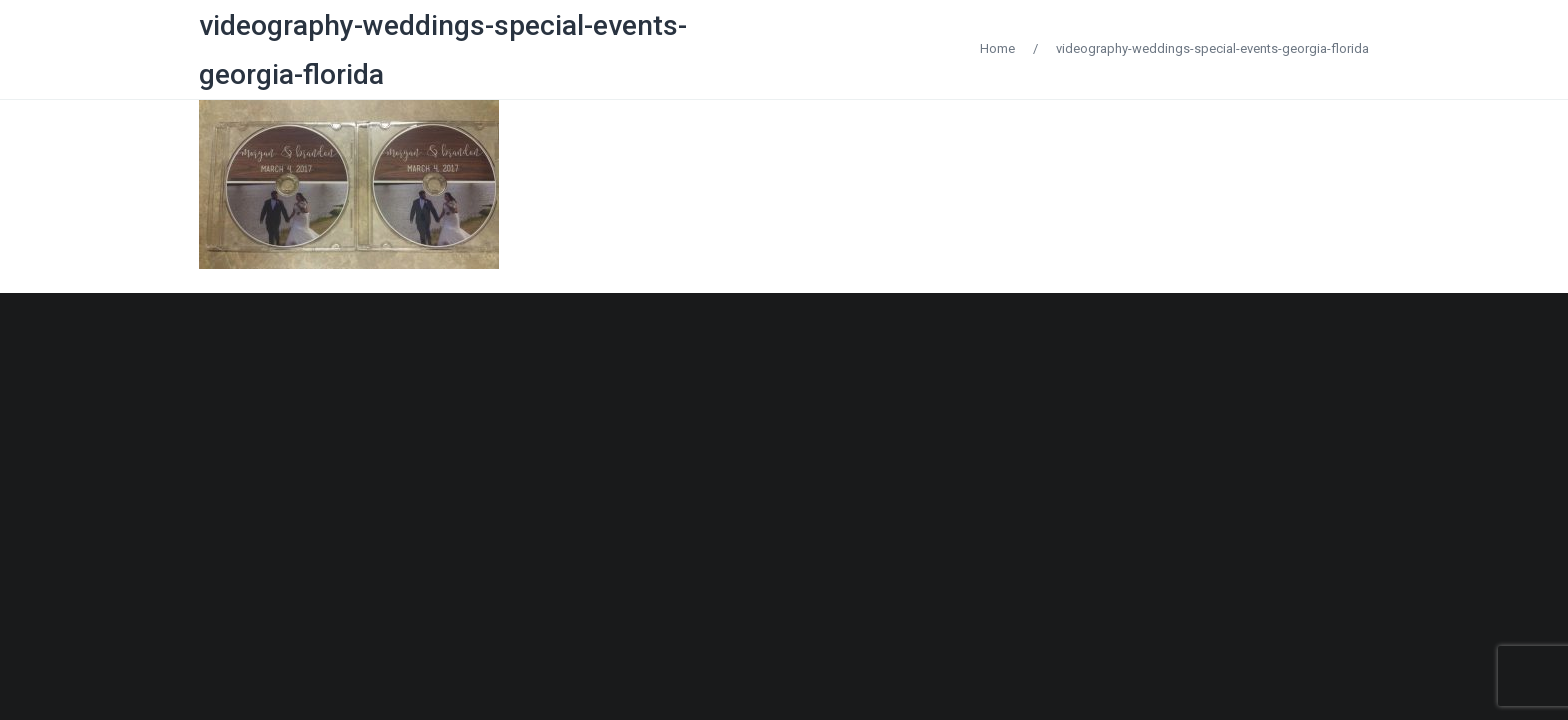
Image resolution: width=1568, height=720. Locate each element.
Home (997, 48)
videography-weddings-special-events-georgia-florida (1212, 48)
